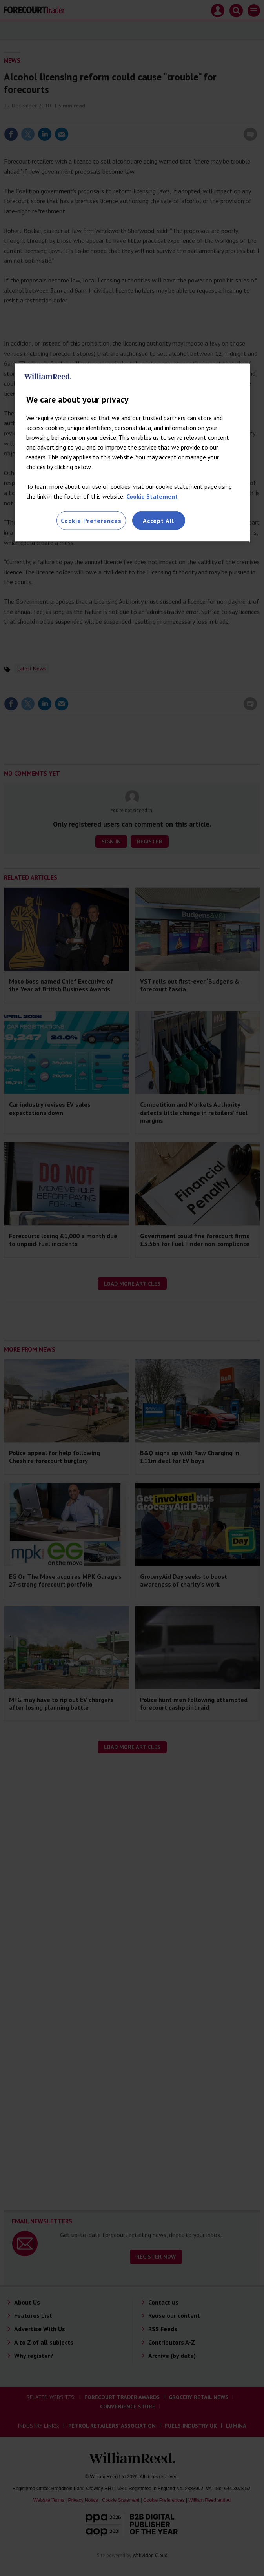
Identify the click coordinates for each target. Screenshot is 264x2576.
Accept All (158, 521)
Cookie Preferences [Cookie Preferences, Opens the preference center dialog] (91, 521)
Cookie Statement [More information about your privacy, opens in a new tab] (152, 496)
